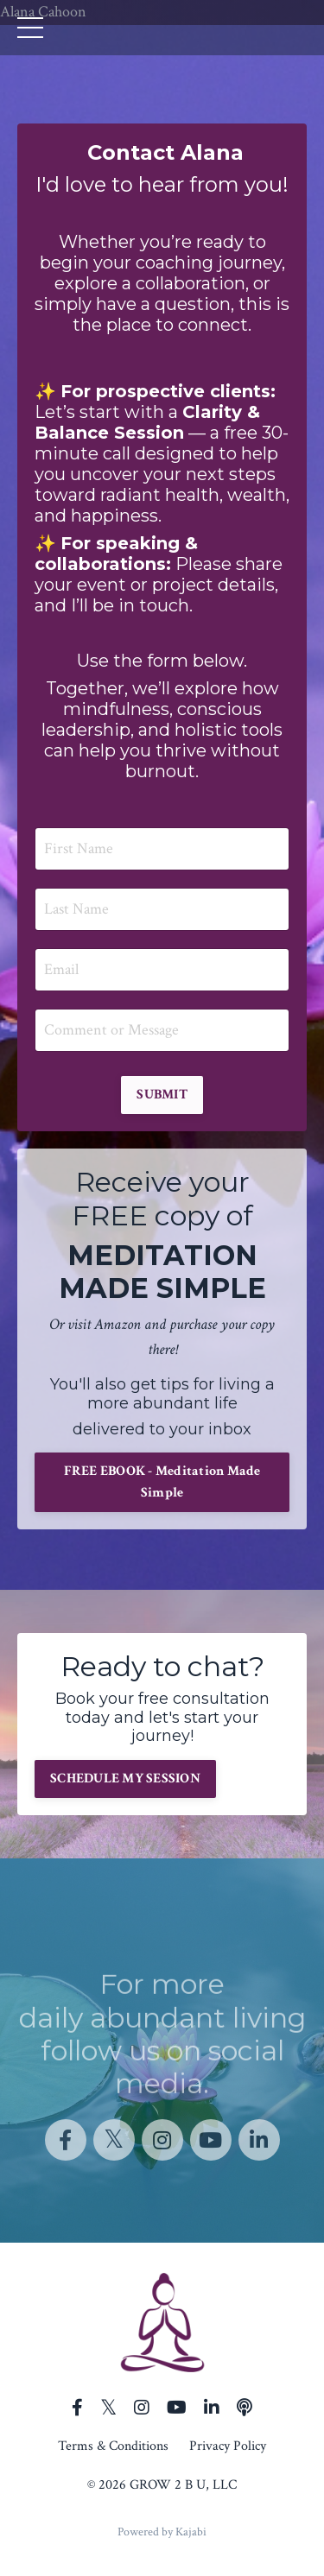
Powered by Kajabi (162, 2532)
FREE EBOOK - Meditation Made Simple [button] (162, 1481)
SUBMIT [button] (162, 1094)
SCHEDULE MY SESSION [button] (125, 1778)
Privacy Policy (227, 2446)
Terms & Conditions (113, 2446)
